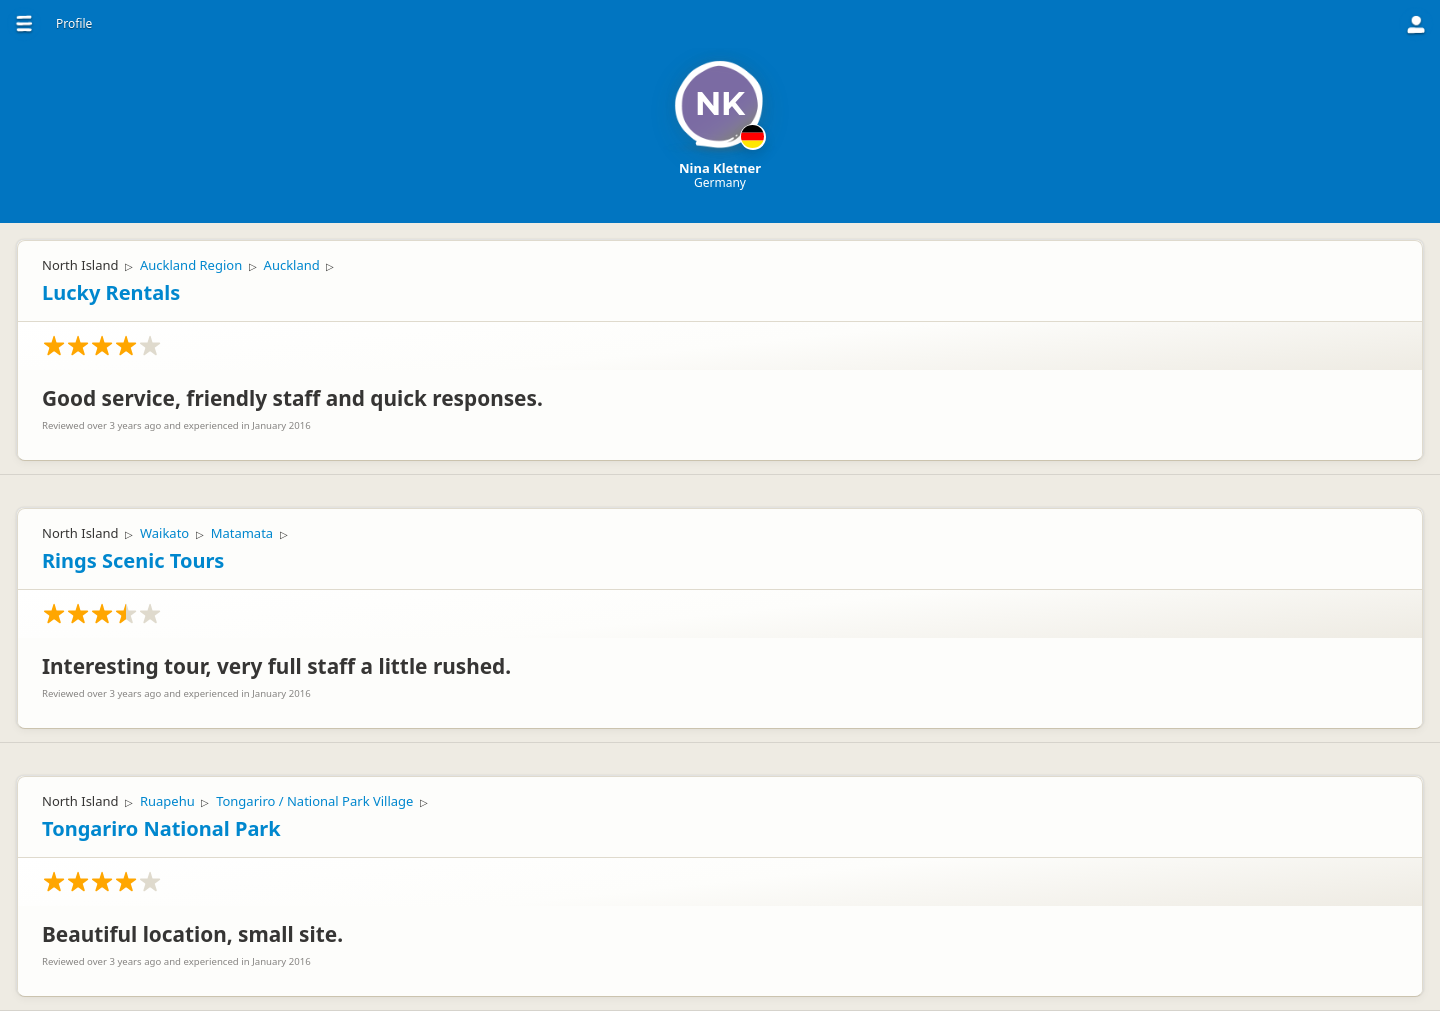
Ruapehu (167, 801)
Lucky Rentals (111, 292)
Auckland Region (191, 265)
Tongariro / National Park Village (314, 801)
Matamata (242, 533)
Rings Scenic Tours (133, 560)
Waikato (164, 533)
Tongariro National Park (161, 828)
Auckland (292, 265)
